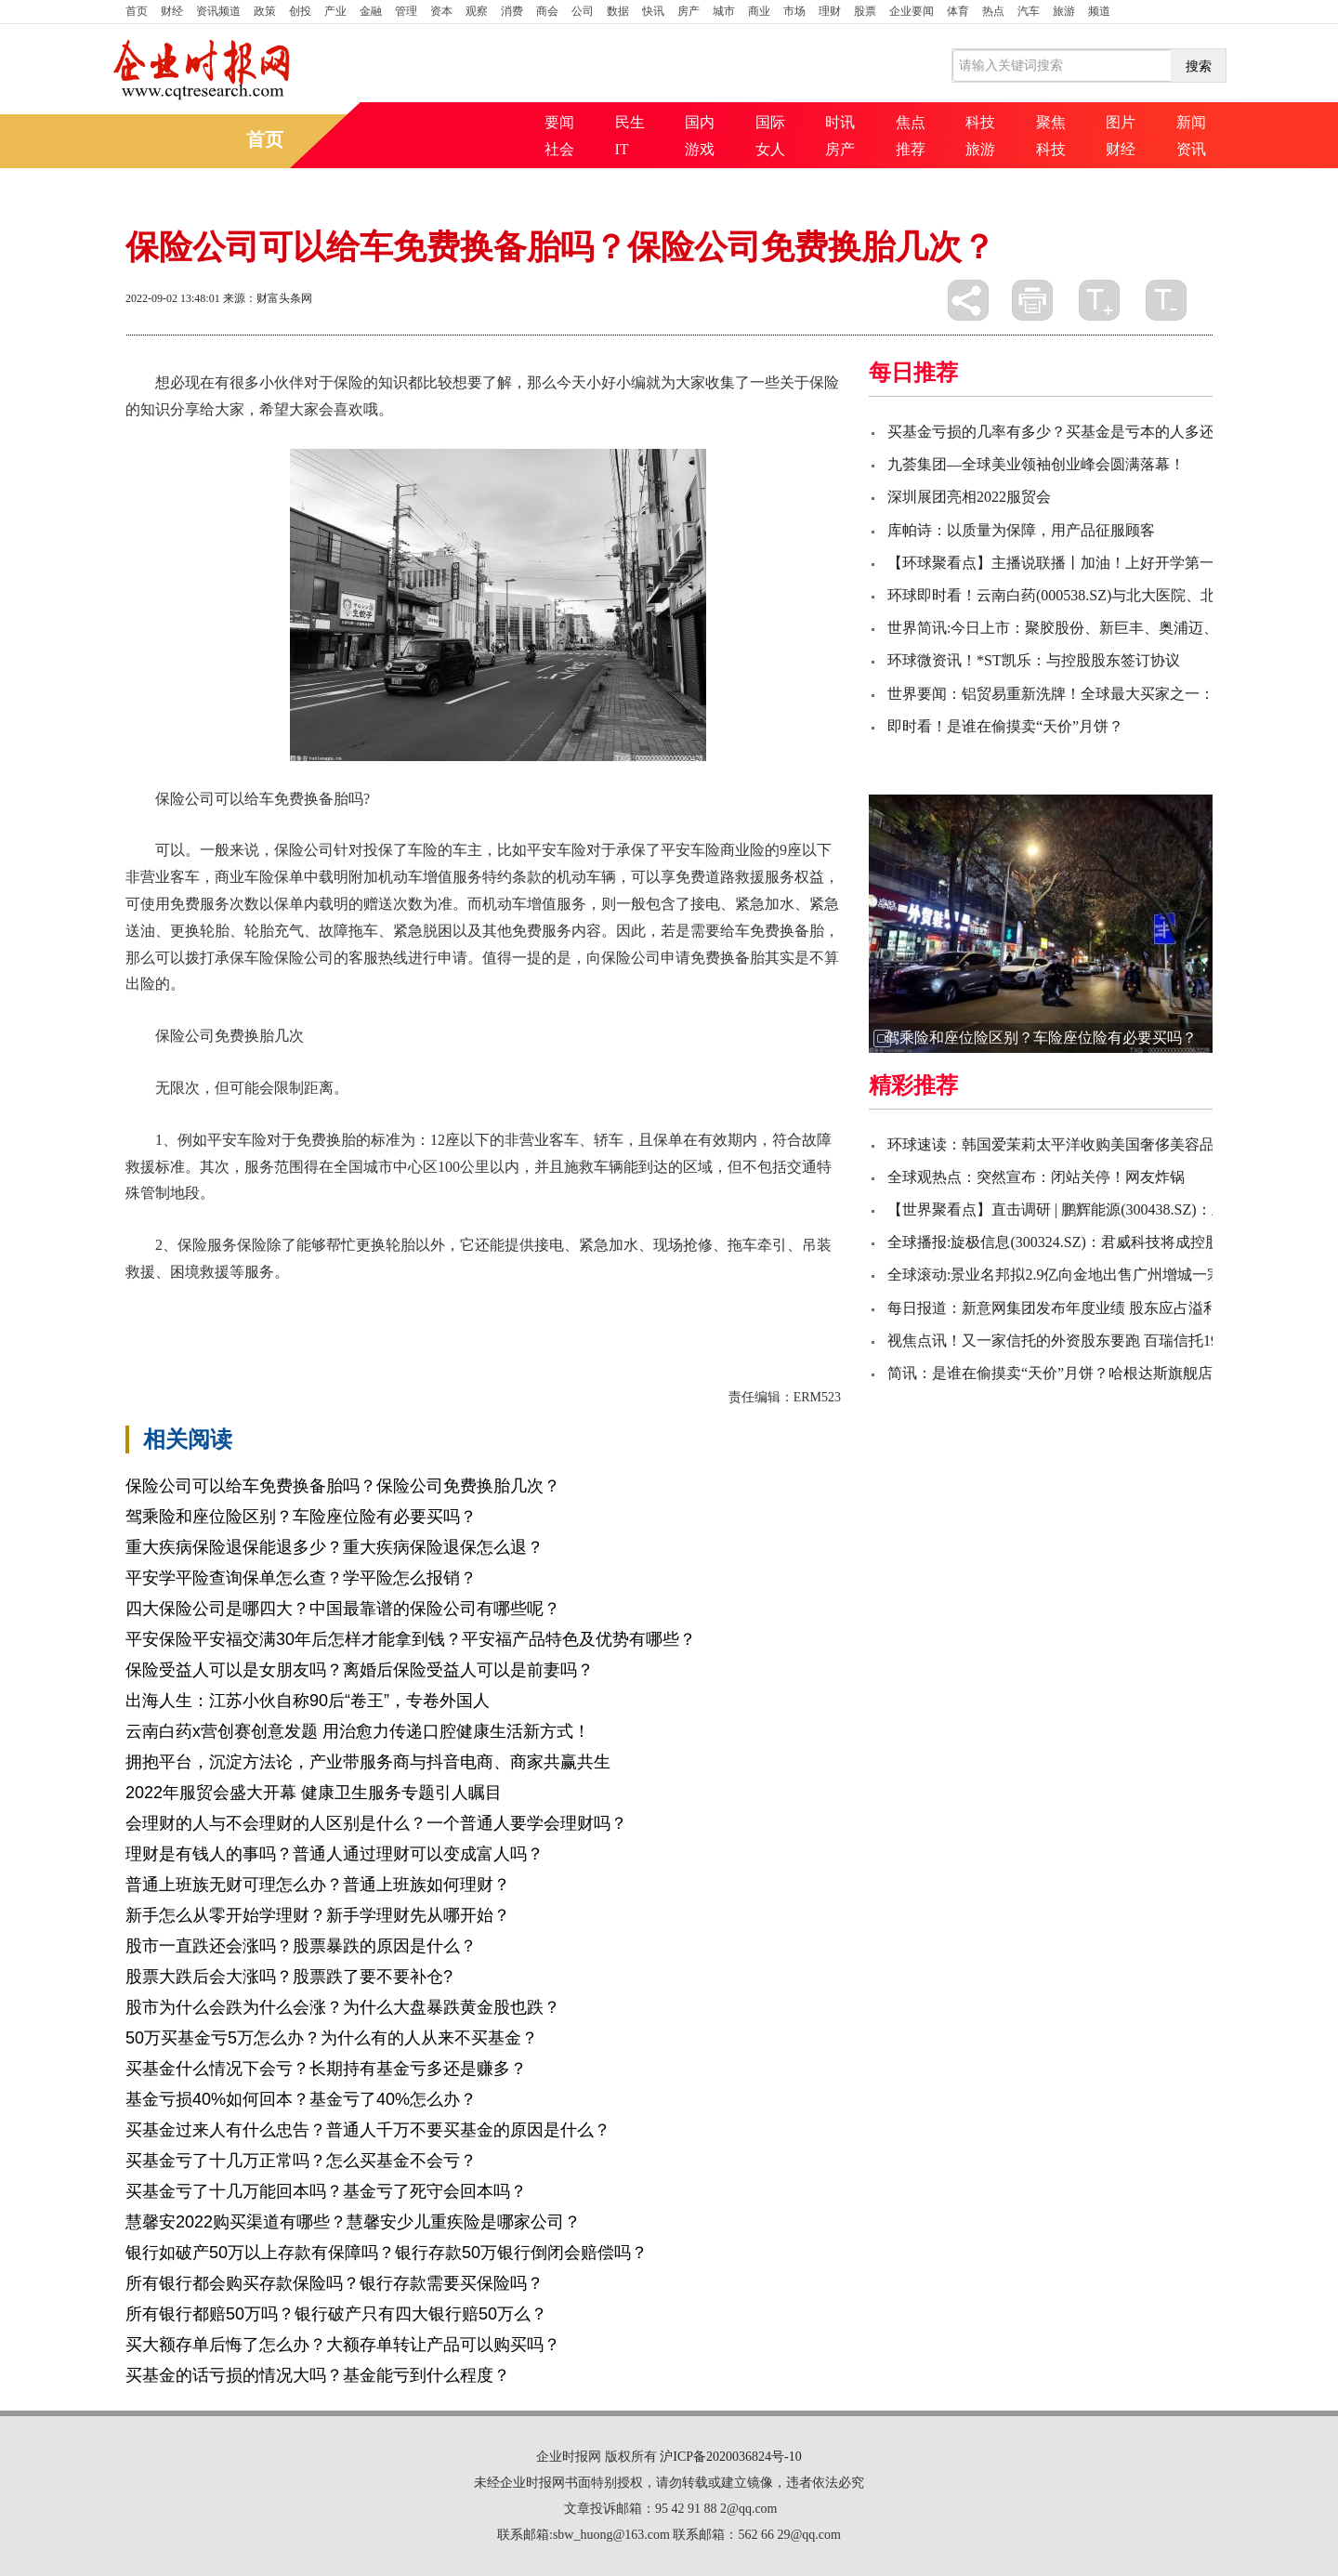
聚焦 (1051, 122)
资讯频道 (218, 11)
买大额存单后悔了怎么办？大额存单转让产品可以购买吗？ (342, 2344)
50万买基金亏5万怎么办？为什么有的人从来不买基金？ (331, 2038)
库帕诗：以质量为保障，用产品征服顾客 (1021, 530)
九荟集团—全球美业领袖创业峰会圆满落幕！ (1036, 464)
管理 (406, 11)
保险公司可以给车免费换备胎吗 (293, 1304)
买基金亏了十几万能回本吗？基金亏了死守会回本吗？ (326, 2191)
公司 (582, 11)
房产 (688, 11)
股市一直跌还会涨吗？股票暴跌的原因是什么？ (301, 1946)
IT (622, 149)
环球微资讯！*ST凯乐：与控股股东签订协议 (1033, 660)
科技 (980, 122)
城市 (724, 11)
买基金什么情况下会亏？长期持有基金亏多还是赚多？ (326, 2068)
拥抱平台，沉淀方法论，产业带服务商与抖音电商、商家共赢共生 (367, 1762)
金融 (371, 11)
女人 (770, 149)
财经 (172, 11)
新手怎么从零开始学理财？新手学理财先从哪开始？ (317, 1915)
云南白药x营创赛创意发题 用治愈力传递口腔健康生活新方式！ (357, 1731)
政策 (265, 11)
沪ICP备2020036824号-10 (730, 2457)
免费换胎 (660, 1304)
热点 (993, 11)
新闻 (1191, 122)
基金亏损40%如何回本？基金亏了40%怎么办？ (301, 2099)
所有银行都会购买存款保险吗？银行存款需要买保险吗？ (334, 2283)
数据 (618, 11)
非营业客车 (590, 1304)
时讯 (840, 122)
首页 (136, 11)
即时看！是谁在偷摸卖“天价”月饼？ (1005, 726)
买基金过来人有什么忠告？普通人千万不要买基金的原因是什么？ (367, 2130)
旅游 (1064, 11)
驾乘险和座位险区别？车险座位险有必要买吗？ (301, 1516)
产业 (335, 11)
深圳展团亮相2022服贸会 (969, 497)
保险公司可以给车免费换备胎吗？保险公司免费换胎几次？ (342, 1486)
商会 (547, 11)
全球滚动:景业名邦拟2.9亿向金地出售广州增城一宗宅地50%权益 (1098, 1274)
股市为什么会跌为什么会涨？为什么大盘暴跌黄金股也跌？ (342, 2007)
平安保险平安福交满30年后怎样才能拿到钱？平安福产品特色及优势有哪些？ (410, 1639)
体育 (958, 11)
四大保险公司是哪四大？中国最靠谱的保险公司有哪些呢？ (342, 1608)
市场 (794, 11)
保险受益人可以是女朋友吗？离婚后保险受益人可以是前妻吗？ (359, 1670)
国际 (770, 122)
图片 (1120, 122)
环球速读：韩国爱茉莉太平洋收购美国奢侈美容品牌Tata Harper (1093, 1144)
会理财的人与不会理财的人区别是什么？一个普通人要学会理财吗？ (376, 1823)
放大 (1099, 300)
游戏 (700, 149)
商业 (759, 11)
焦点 (910, 122)
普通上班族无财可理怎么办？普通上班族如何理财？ (317, 1884)
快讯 (653, 11)
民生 (630, 122)
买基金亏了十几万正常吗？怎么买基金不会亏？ (301, 2160)
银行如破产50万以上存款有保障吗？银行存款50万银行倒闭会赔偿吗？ (386, 2252)
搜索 (1199, 66)
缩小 (1166, 300)
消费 (512, 11)
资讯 (1191, 149)
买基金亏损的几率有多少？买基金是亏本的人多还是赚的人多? (1091, 432)
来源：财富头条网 (267, 298)
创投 (300, 11)
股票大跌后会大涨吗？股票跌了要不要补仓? (289, 1976)
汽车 (1028, 11)
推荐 (910, 149)
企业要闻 (911, 11)
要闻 (559, 122)
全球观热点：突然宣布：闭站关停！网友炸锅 (1036, 1177)
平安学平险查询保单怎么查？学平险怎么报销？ (301, 1578)
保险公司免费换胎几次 (474, 1304)
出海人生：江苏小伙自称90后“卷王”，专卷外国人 (307, 1700)
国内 (700, 122)
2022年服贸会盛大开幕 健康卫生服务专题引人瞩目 (313, 1792)
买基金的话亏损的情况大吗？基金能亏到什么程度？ (317, 2375)
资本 (441, 11)
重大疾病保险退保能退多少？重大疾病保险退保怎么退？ (334, 1547)
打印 (1032, 300)
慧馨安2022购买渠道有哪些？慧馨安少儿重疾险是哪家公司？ (353, 2222)
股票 (865, 11)
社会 (559, 149)
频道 (1099, 11)
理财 (830, 11)
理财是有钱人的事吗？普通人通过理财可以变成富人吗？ (334, 1854)
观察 (477, 11)
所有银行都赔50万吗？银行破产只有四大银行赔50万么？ (336, 2314)
